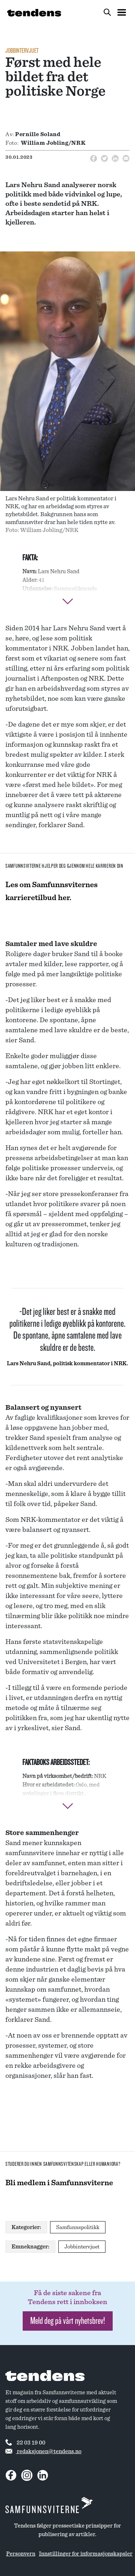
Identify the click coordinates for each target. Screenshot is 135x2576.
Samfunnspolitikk (77, 2227)
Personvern (20, 2554)
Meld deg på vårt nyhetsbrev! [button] (67, 2321)
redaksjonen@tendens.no (43, 2451)
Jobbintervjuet (22, 50)
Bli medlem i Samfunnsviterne (59, 2183)
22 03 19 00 (25, 2442)
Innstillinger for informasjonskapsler (85, 2554)
